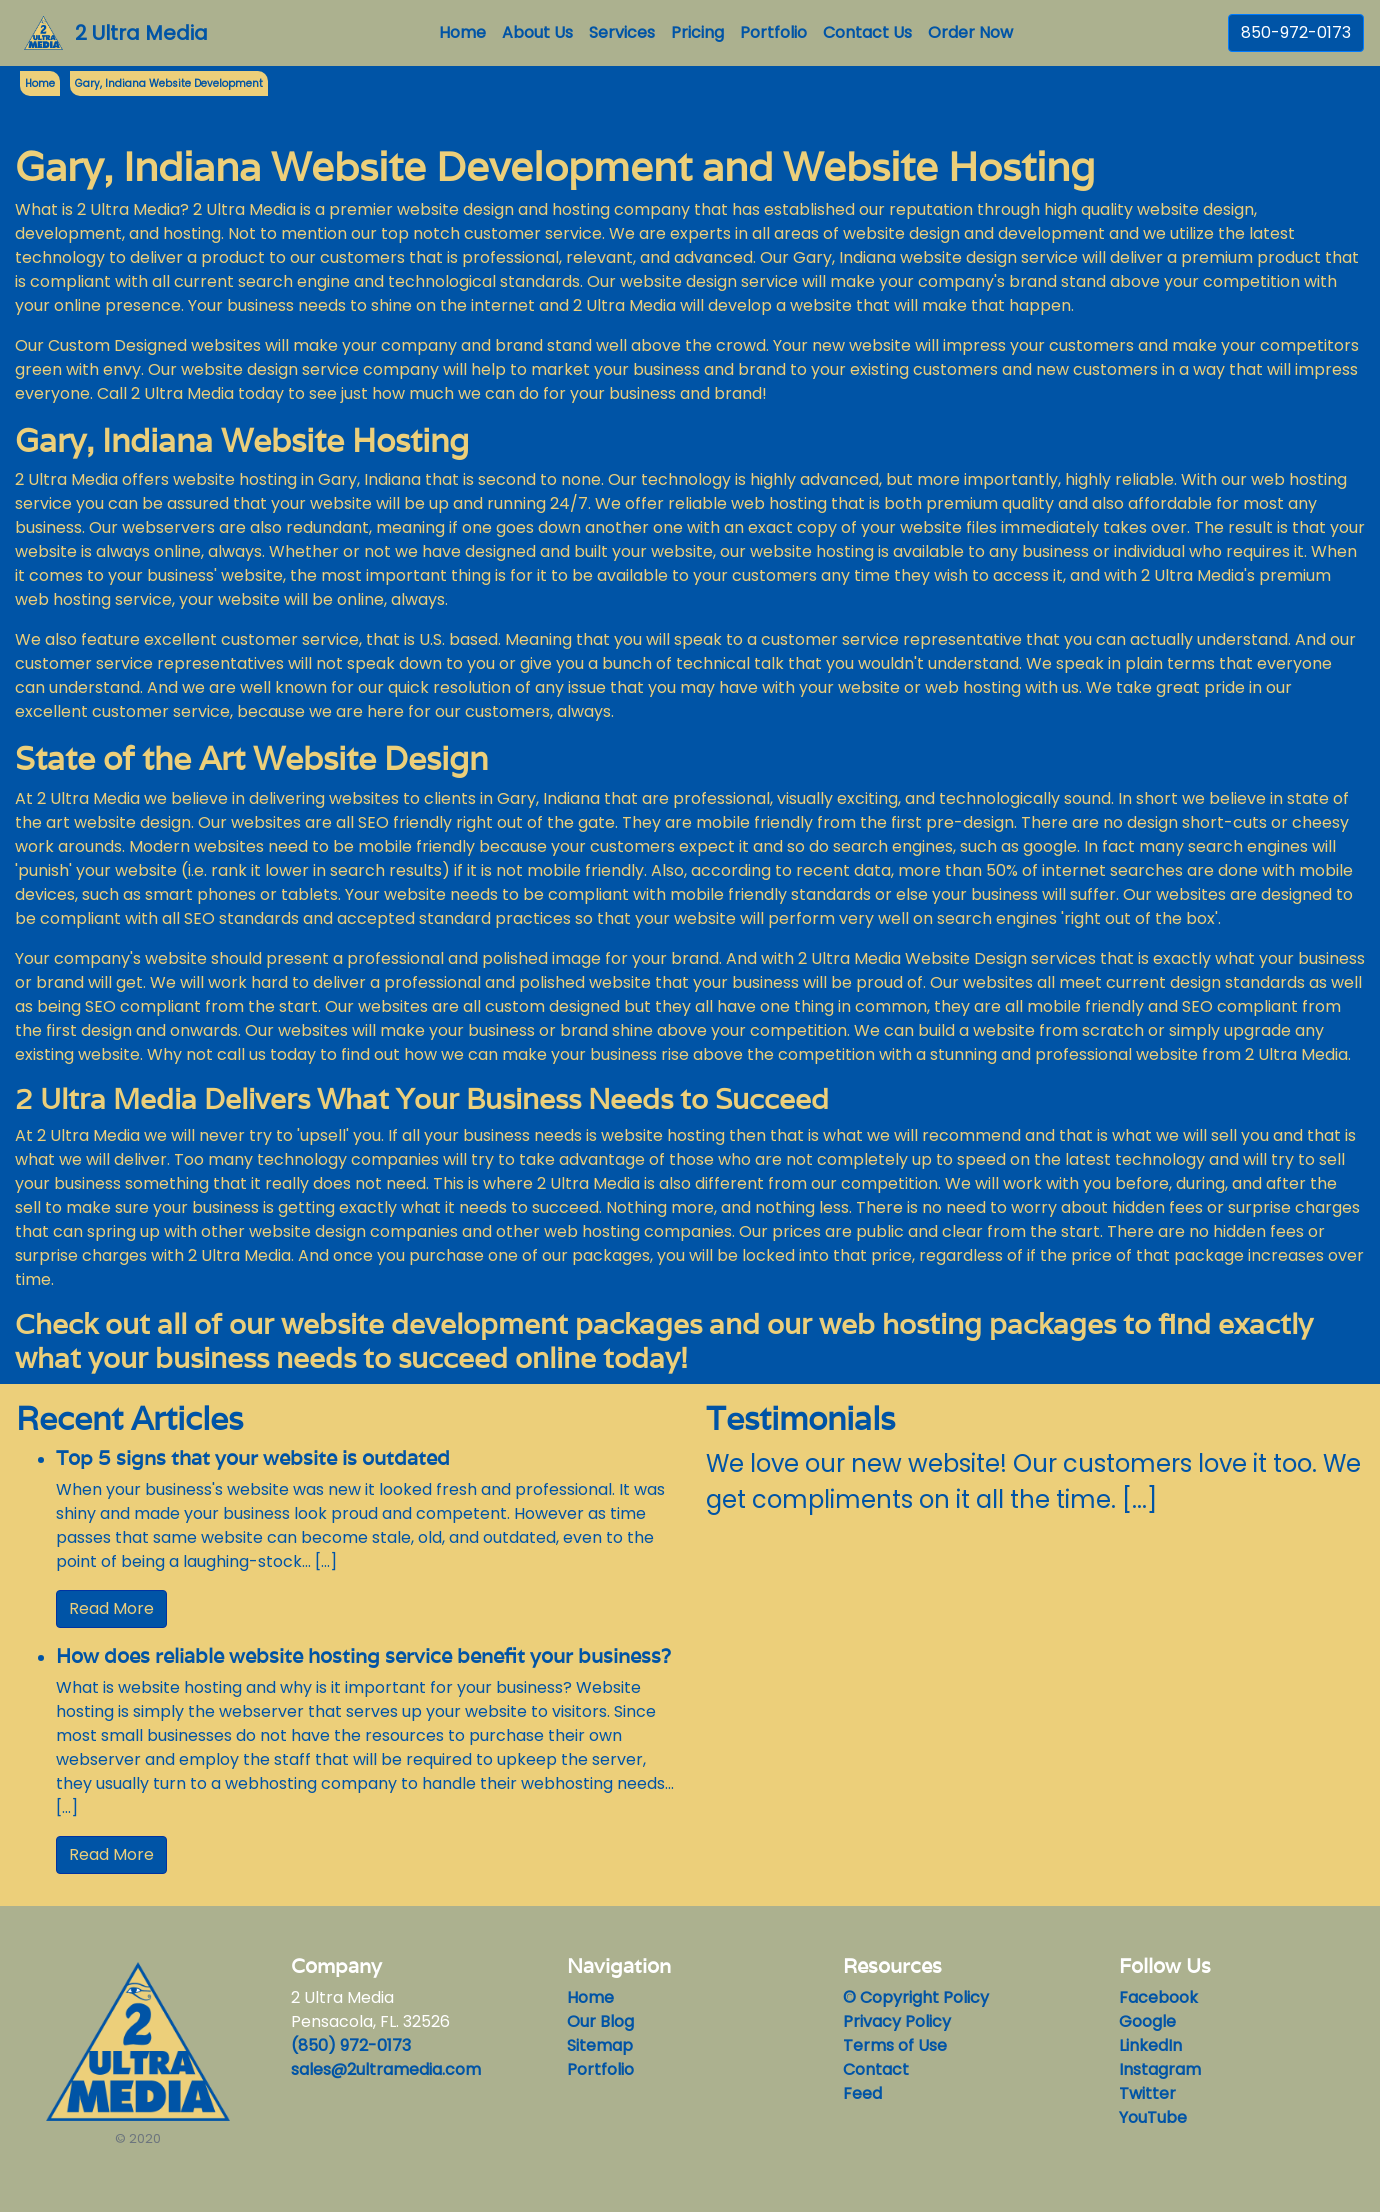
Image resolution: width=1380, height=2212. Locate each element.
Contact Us (867, 32)
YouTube (1153, 2117)
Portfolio (773, 32)
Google (1147, 2021)
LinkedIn (1150, 2045)
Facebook (1158, 1997)
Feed (862, 2093)
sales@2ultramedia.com (386, 2069)
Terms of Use (895, 2045)
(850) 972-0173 (351, 2045)
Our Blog (600, 2021)
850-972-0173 (1296, 32)
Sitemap (600, 2045)
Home (466, 32)
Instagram (1160, 2069)
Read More (111, 1608)
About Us (537, 32)
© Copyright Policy (916, 1997)
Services (622, 32)
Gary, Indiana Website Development (169, 83)
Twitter (1147, 2093)
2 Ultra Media (141, 33)
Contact (876, 2069)
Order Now (970, 32)
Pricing (697, 32)
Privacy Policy (897, 2021)
